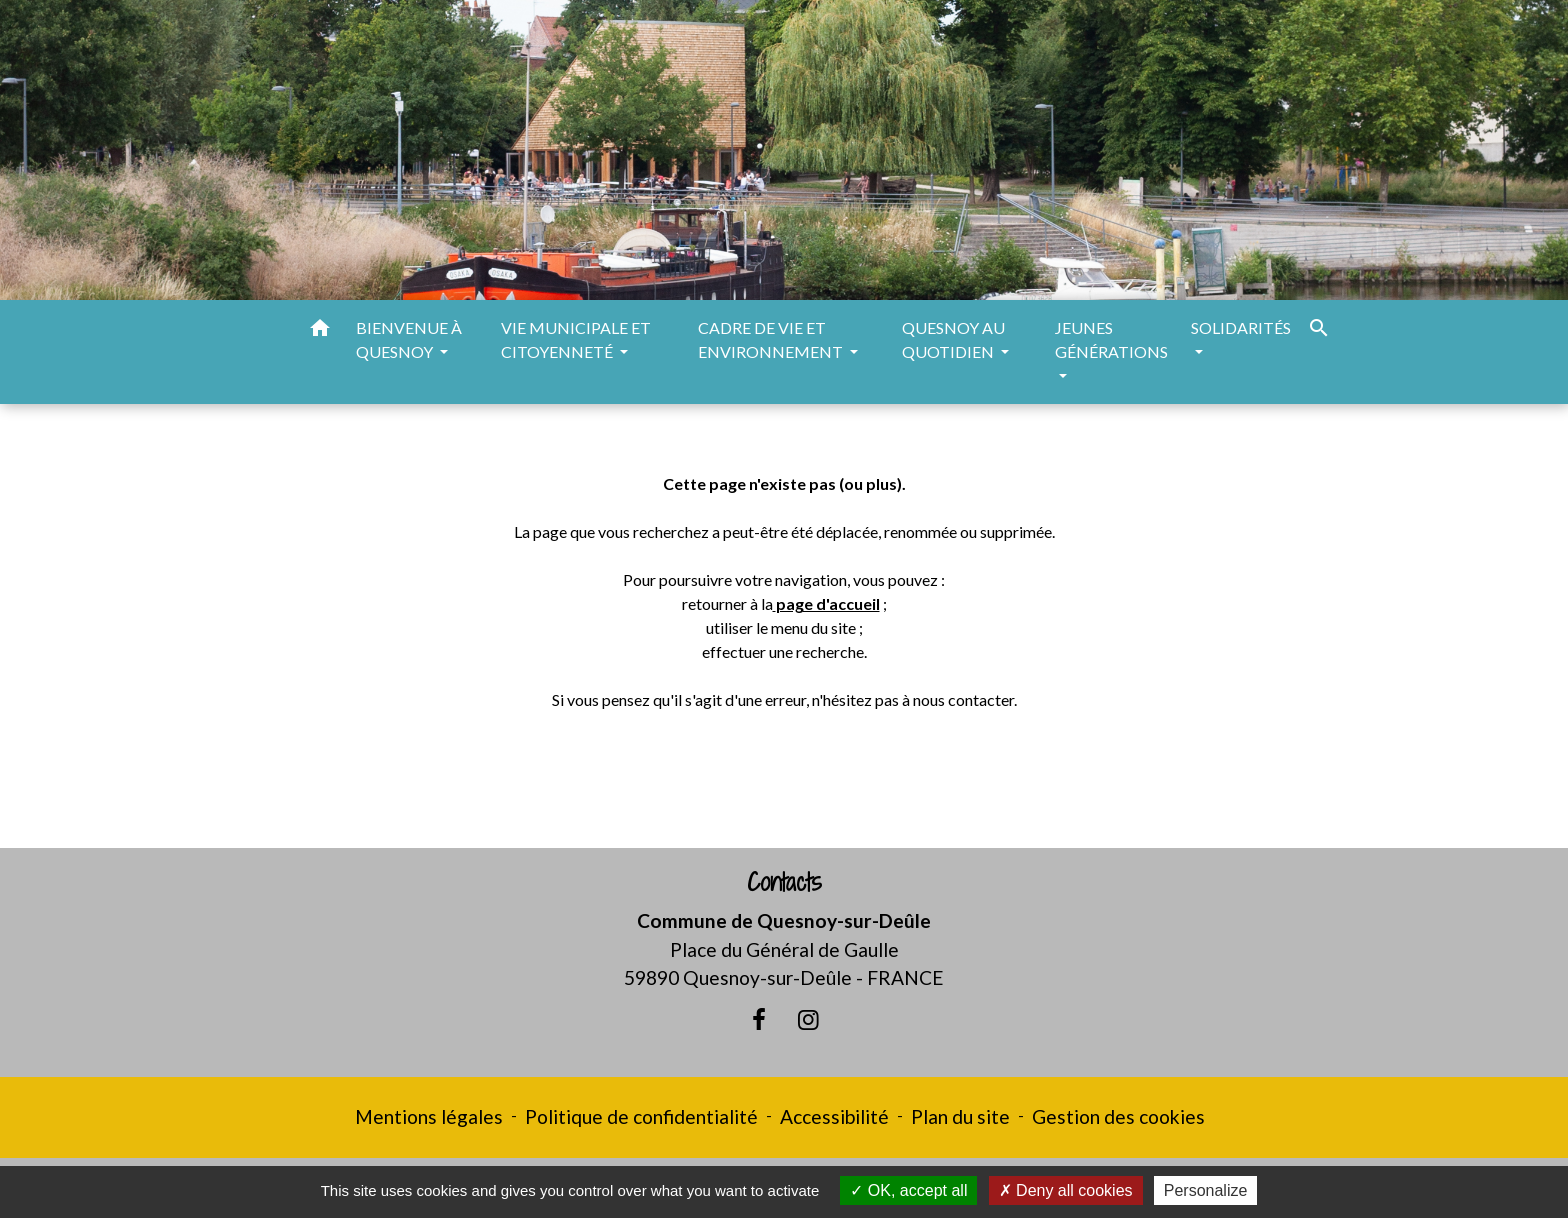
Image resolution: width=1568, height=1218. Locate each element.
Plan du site (960, 1116)
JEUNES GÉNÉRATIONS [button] (1111, 339)
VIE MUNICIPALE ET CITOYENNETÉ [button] (576, 339)
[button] (320, 331)
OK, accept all (908, 1190)
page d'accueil (828, 603)
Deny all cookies (1066, 1190)
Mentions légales (429, 1116)
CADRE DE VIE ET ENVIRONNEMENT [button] (772, 339)
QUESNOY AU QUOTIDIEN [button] (953, 339)
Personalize (1206, 1190)
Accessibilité (834, 1116)
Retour (783, 778)
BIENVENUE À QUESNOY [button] (409, 339)
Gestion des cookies (1118, 1116)
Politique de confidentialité (641, 1116)
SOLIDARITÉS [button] (1241, 327)
